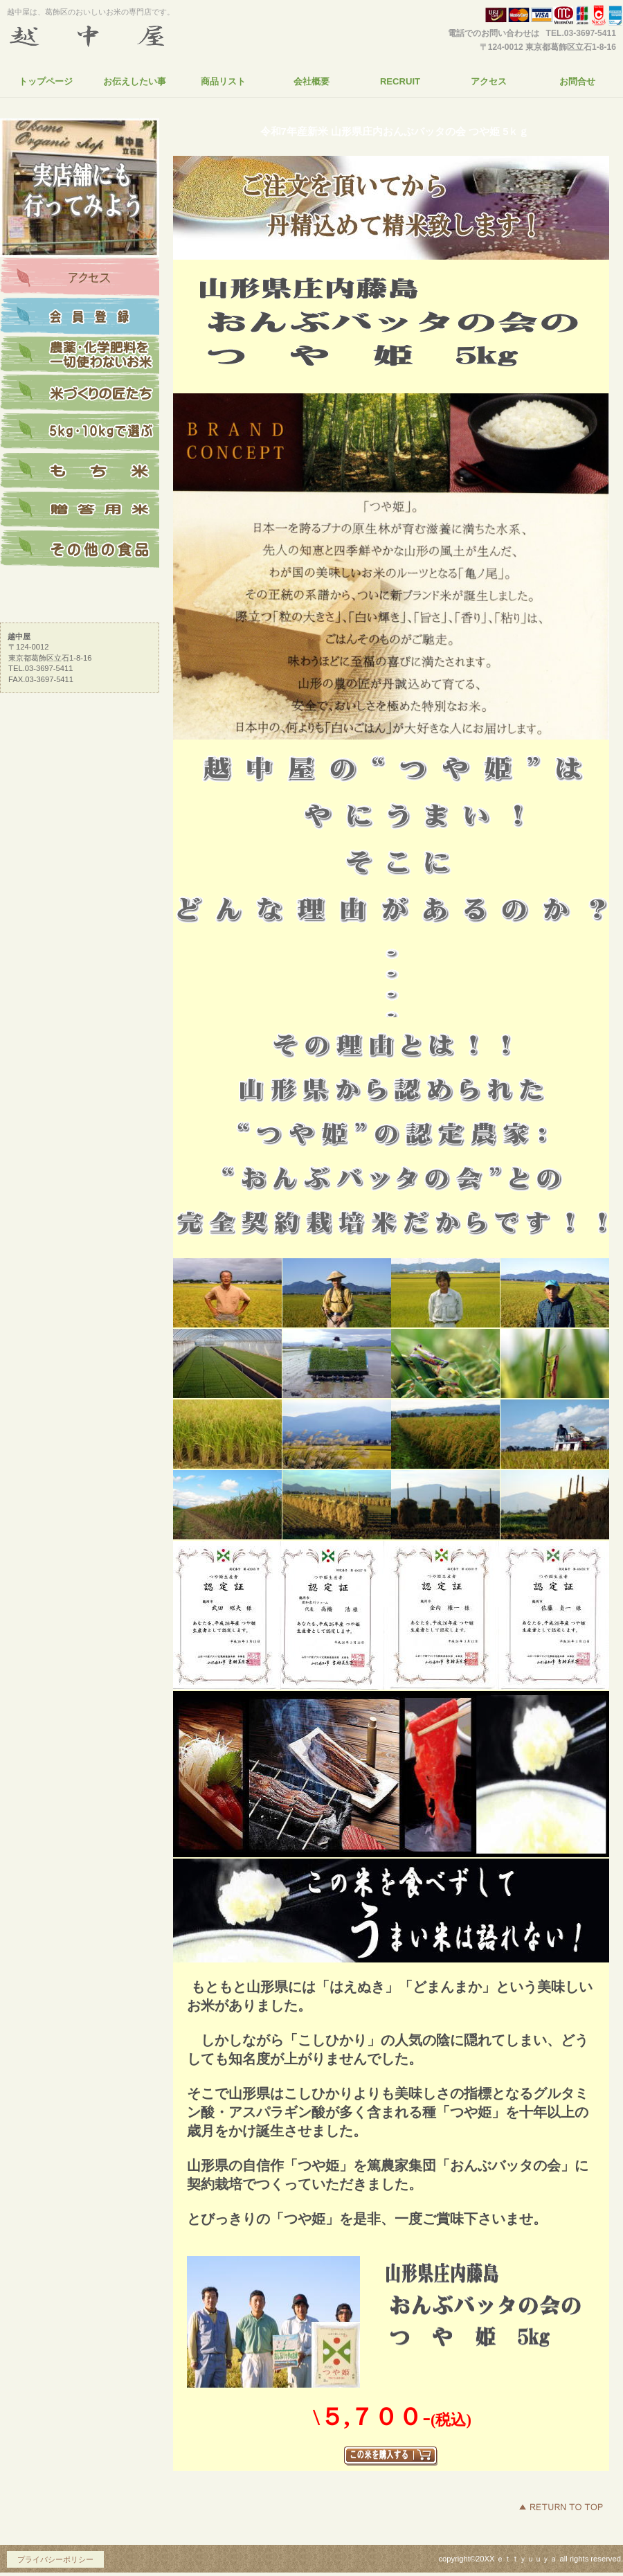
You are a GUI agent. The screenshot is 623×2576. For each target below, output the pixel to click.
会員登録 (79, 316)
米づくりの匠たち (79, 394)
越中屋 (135, 37)
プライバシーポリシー (55, 2559)
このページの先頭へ (561, 2507)
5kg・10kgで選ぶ (79, 432)
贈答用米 (79, 510)
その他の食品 (79, 549)
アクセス (79, 277)
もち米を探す (79, 471)
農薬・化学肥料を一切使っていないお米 (79, 355)
